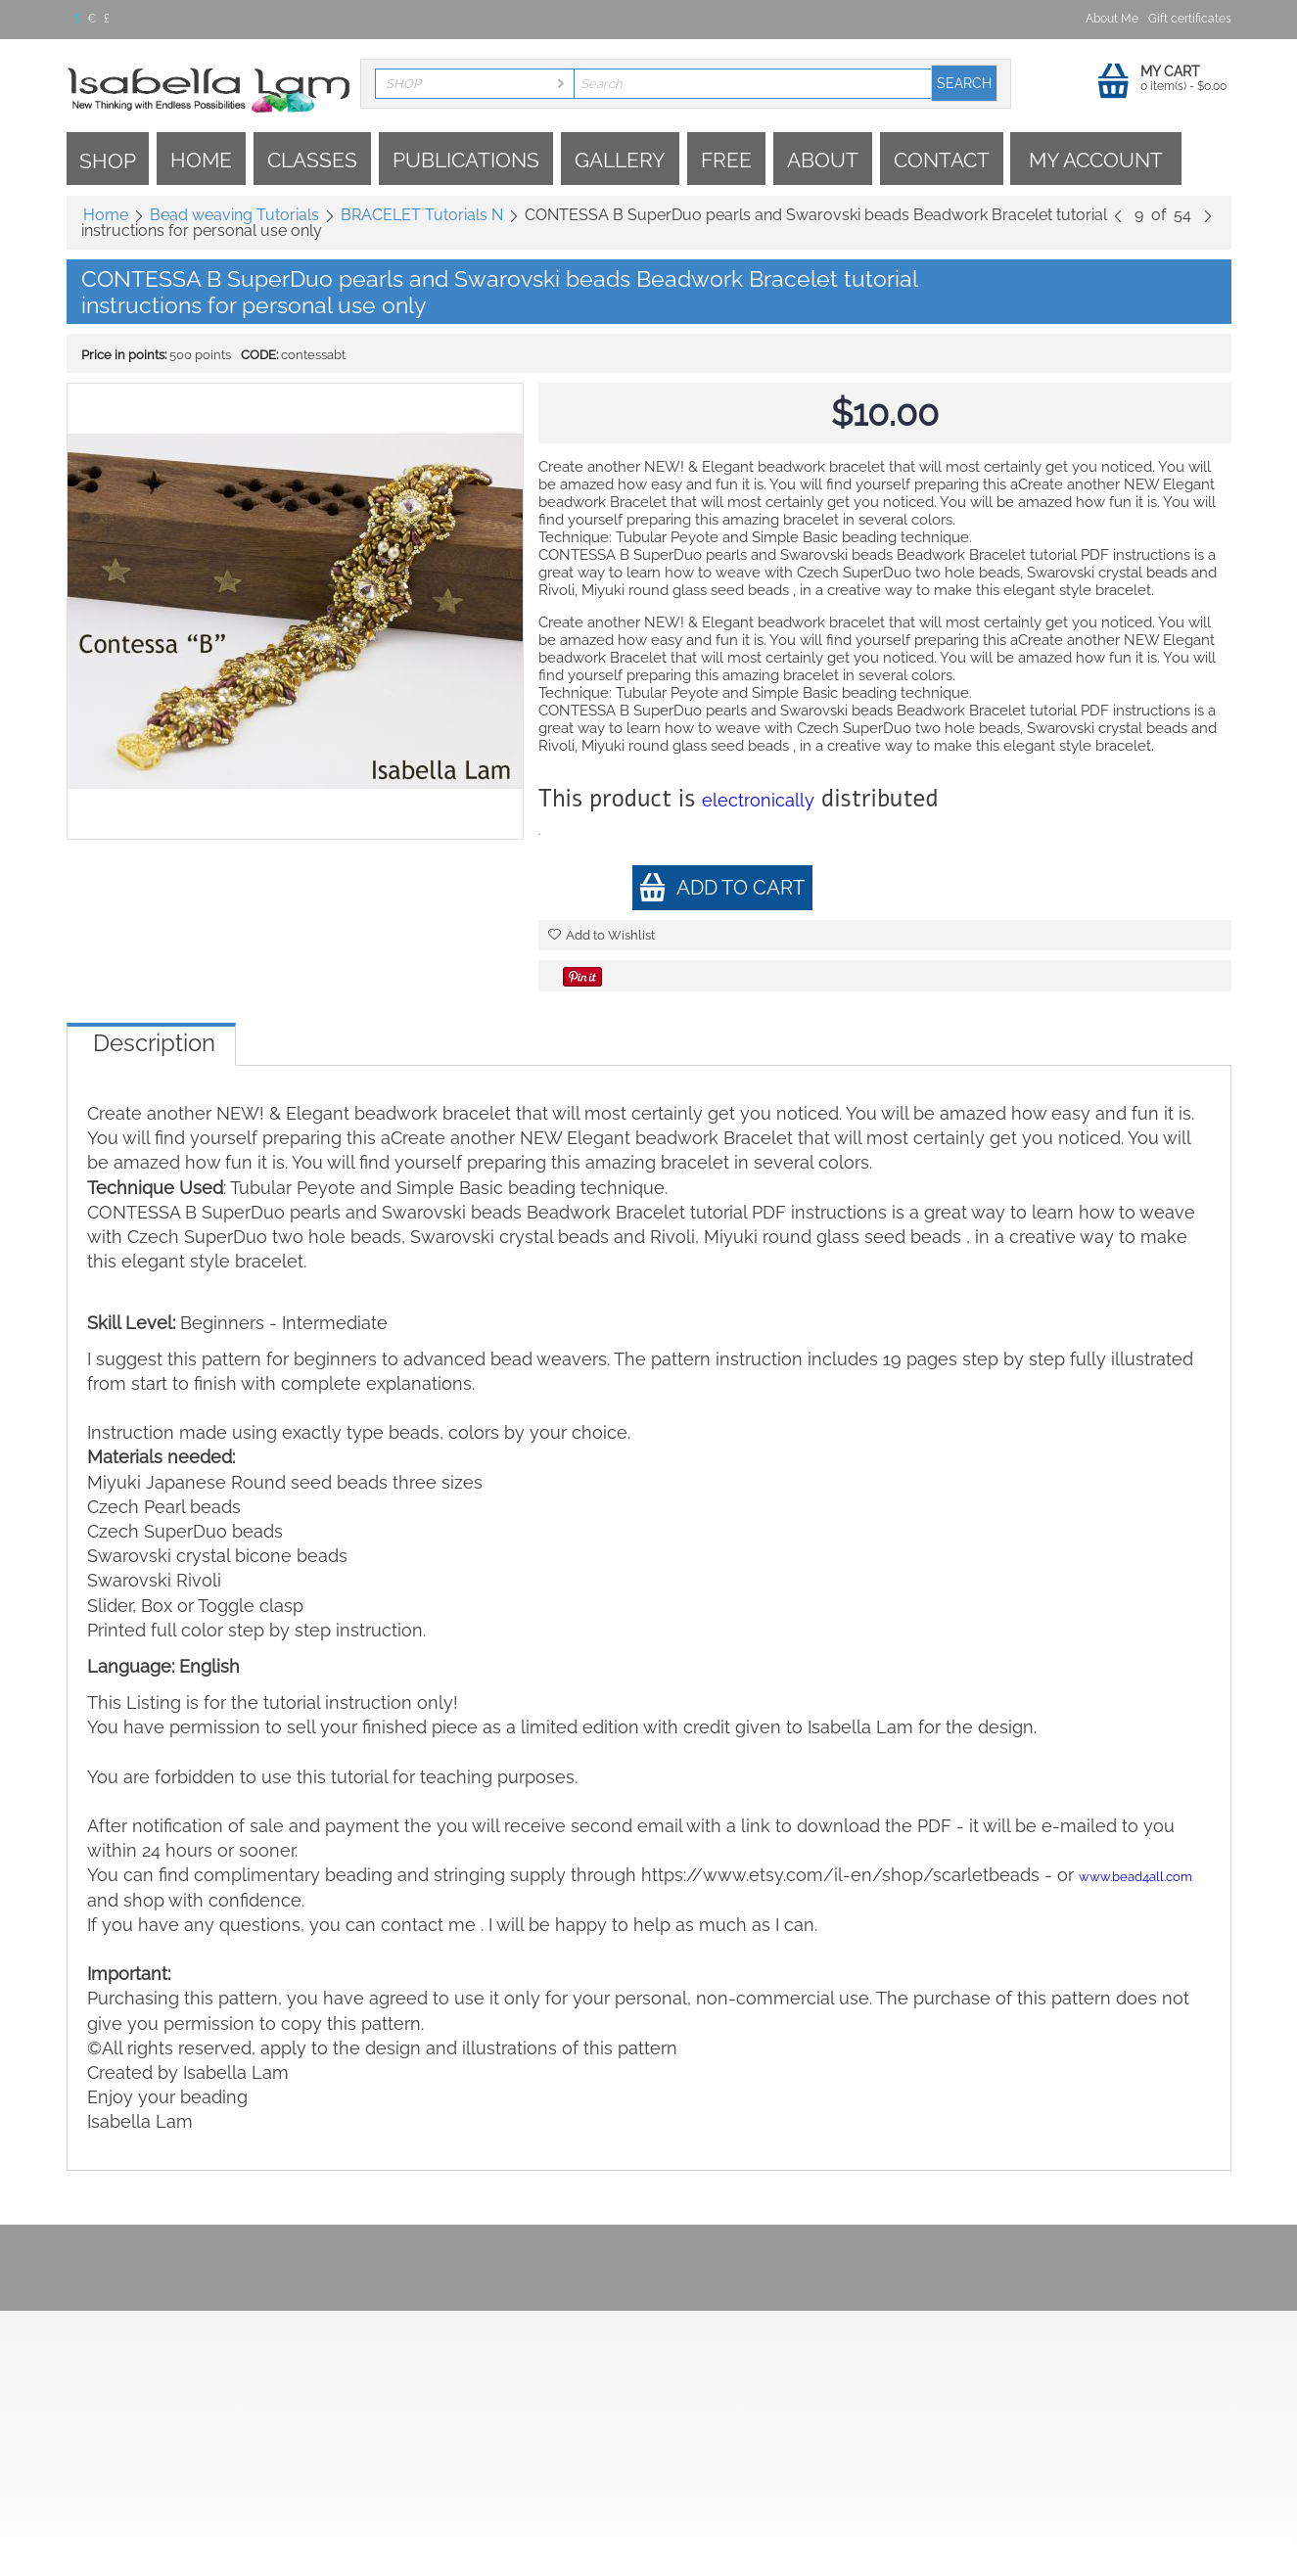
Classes (312, 160)
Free (726, 160)
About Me (1112, 18)
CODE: (259, 354)
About (822, 160)
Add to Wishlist (601, 935)
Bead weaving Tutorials (234, 215)
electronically (758, 800)
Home (201, 160)
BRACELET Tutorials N (422, 215)
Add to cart (721, 887)
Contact (942, 160)
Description (154, 1043)
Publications (466, 160)
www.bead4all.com (1135, 1876)
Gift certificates (1189, 18)
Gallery (620, 160)
